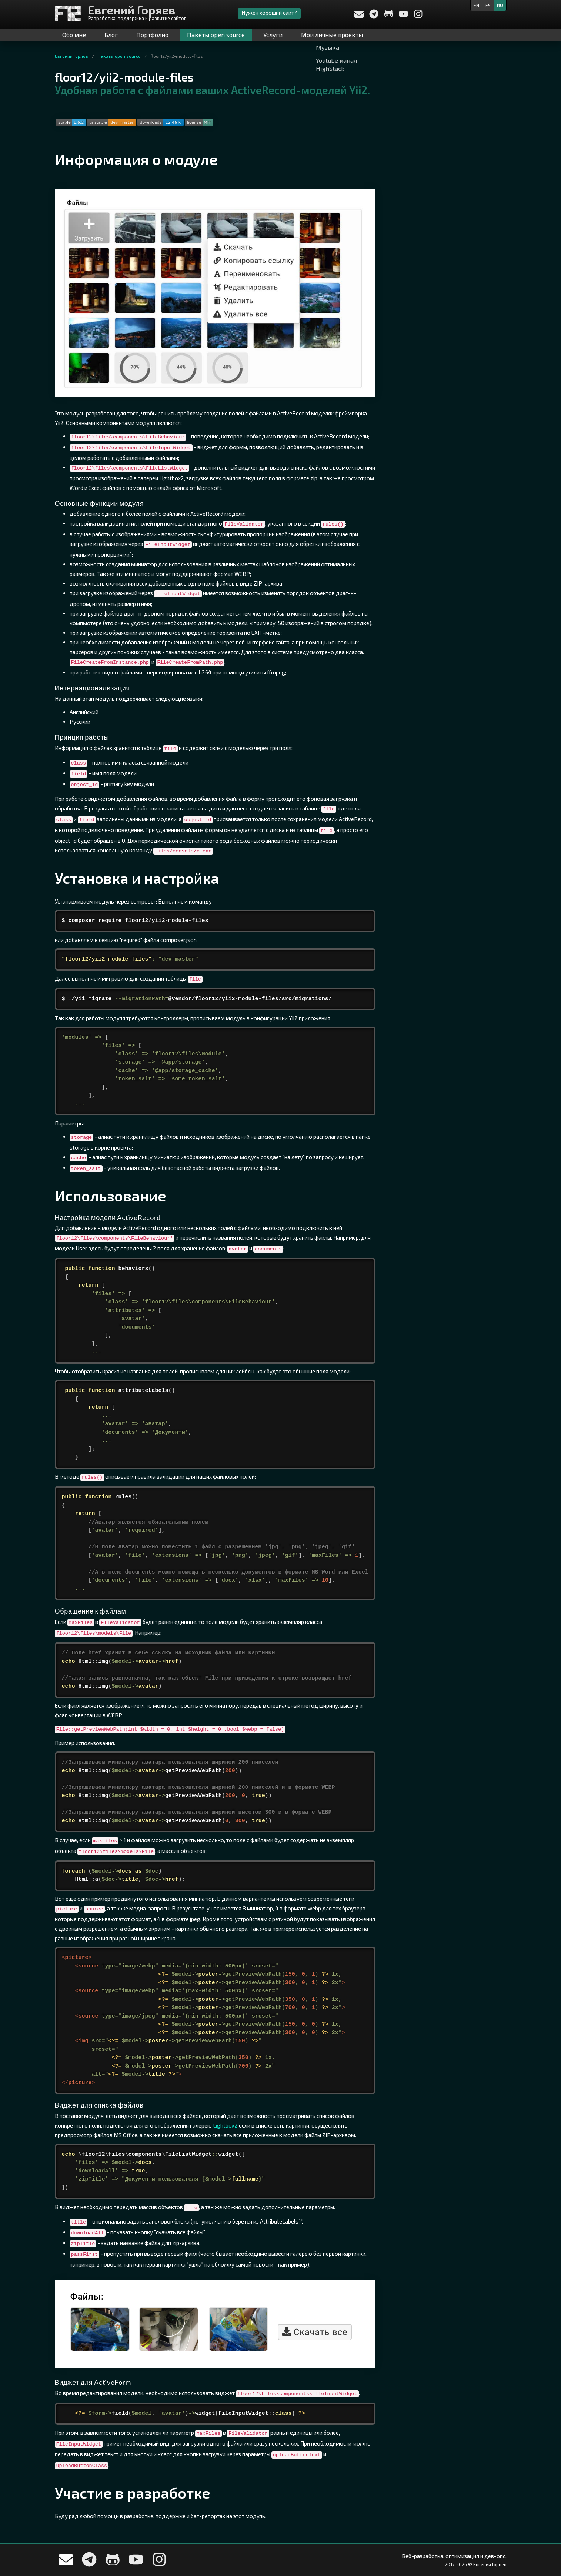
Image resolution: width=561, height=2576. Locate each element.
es (488, 5)
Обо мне (74, 34)
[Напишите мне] (359, 15)
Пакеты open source (216, 34)
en (476, 5)
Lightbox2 (225, 2125)
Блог (111, 34)
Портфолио (152, 34)
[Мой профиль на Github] (389, 16)
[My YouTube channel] (404, 16)
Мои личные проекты (332, 34)
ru (500, 5)
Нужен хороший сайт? (269, 12)
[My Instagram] (418, 16)
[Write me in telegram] (374, 16)
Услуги (273, 34)
